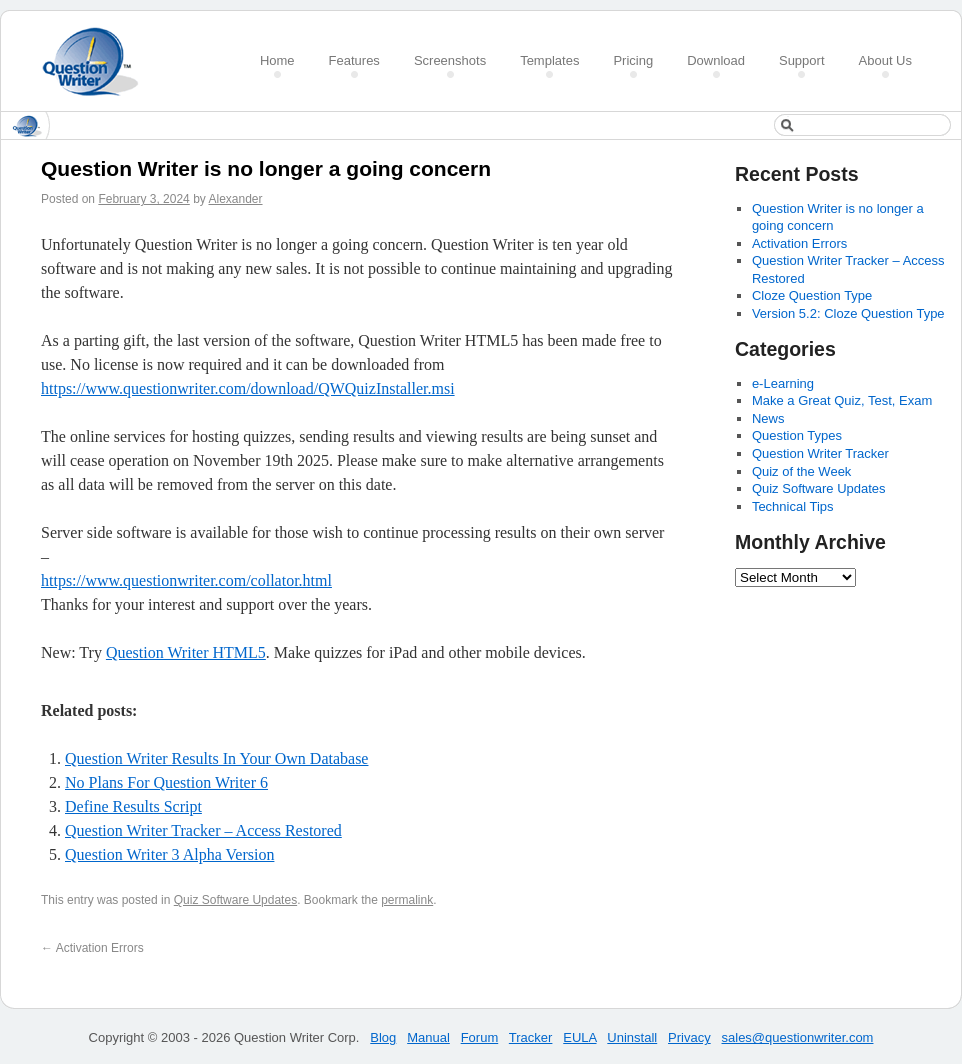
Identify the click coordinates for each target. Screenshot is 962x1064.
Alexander (235, 199)
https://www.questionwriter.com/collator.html (186, 580)
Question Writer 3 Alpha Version (169, 854)
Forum (480, 1037)
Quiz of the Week (801, 471)
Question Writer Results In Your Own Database (216, 758)
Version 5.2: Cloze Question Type (848, 313)
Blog (383, 1037)
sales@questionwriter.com (798, 1037)
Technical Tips (793, 506)
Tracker (531, 1037)
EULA (579, 1037)
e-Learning (783, 383)
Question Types (797, 435)
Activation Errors (92, 948)
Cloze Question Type (812, 295)
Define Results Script (133, 806)
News (768, 418)
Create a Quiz (97, 61)
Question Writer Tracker (820, 453)
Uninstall (632, 1037)
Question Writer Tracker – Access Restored (203, 830)
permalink (407, 900)
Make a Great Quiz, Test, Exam (842, 400)
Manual (428, 1037)
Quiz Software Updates (235, 900)
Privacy (689, 1037)
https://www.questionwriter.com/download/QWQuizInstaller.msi (248, 388)
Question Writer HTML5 (186, 652)
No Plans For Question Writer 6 (166, 782)
